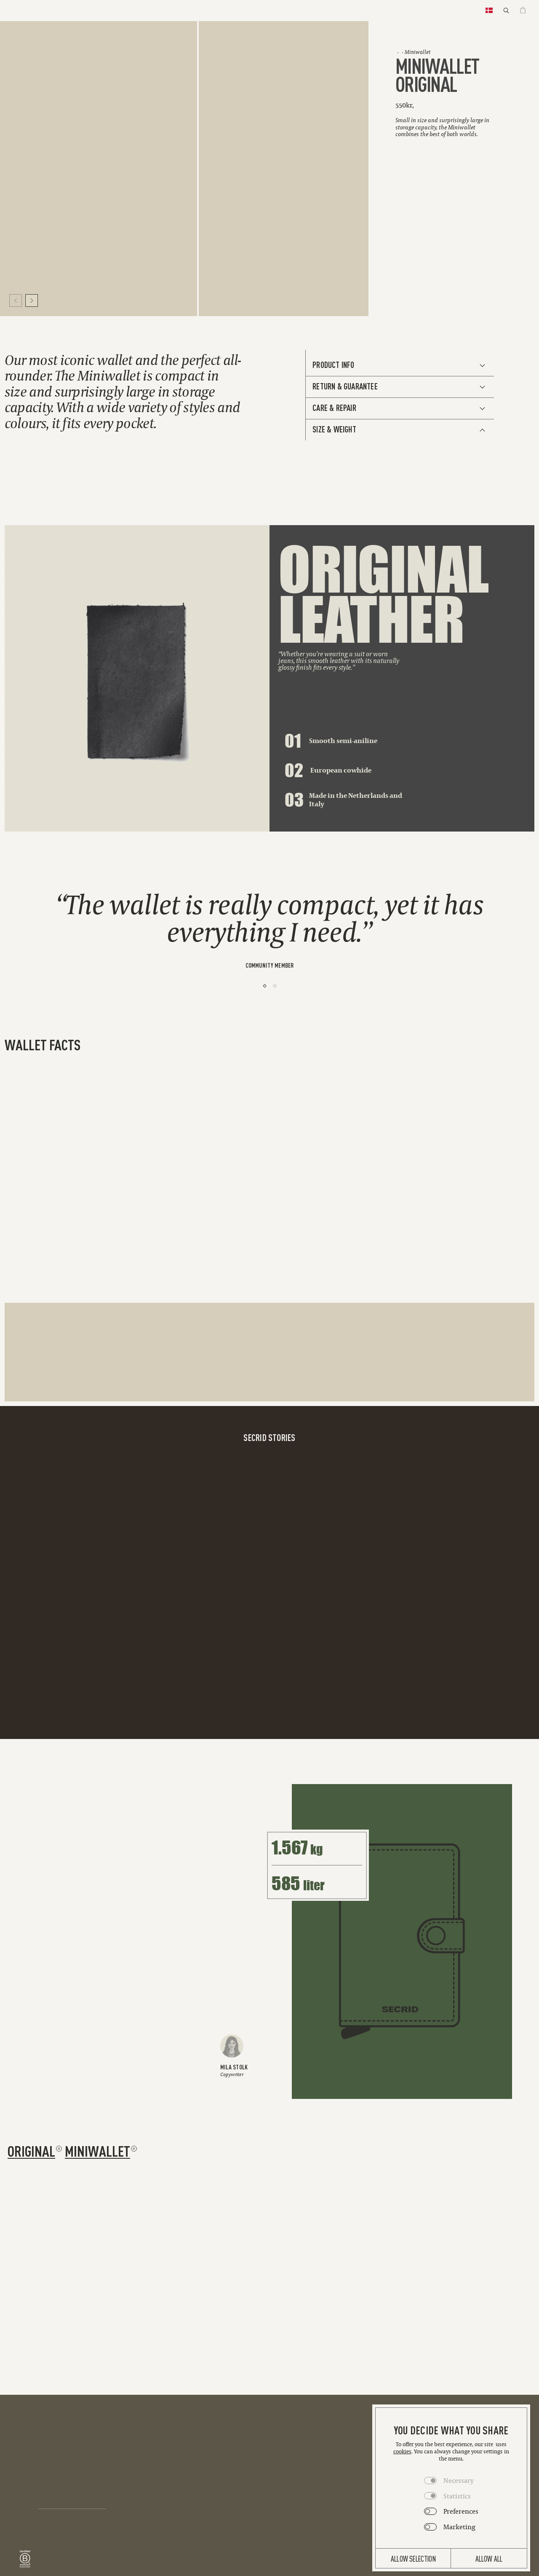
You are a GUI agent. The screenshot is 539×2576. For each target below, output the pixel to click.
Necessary (458, 2480)
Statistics (457, 2496)
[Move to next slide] (31, 300)
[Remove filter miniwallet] (134, 2149)
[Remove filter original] (59, 2149)
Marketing (459, 2526)
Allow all (489, 2558)
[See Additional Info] (400, 365)
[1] (265, 986)
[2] (275, 986)
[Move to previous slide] (15, 300)
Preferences (460, 2511)
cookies (402, 2451)
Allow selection (413, 2558)
